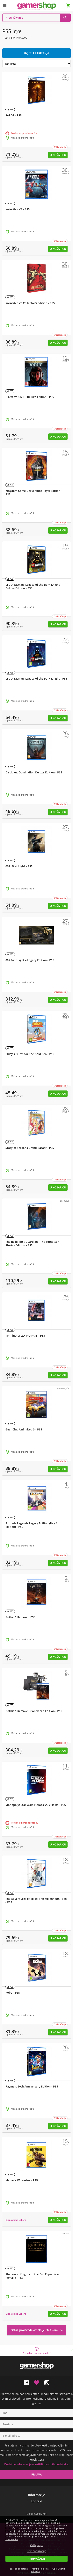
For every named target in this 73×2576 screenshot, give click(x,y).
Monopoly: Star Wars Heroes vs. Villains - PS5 (35, 1805)
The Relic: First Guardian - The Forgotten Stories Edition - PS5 (32, 1243)
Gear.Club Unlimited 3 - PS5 (23, 1429)
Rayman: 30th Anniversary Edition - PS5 (31, 2086)
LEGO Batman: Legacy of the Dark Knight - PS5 (36, 678)
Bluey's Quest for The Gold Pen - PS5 (29, 1054)
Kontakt (36, 2501)
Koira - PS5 (12, 1992)
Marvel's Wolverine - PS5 (21, 2180)
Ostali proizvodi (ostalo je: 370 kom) (38, 2330)
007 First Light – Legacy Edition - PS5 (29, 960)
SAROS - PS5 (13, 115)
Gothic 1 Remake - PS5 (20, 1617)
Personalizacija (36, 2551)
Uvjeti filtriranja (36, 53)
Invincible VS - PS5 (17, 209)
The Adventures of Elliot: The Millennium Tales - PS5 (36, 1900)
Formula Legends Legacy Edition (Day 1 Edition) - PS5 (31, 1525)
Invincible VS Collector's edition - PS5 (30, 303)
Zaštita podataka (19, 2568)
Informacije (36, 2495)
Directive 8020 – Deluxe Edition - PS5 (29, 397)
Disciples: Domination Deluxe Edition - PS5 (33, 772)
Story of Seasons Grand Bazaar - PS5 (29, 1148)
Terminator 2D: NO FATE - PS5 (25, 1335)
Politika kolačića (40, 2568)
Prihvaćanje (37, 2559)
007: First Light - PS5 (19, 866)
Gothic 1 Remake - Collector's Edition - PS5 (33, 1711)
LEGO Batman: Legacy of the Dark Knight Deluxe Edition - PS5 (32, 586)
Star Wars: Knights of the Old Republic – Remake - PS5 (32, 2276)
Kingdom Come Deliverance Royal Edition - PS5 (33, 492)
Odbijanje (36, 2545)
